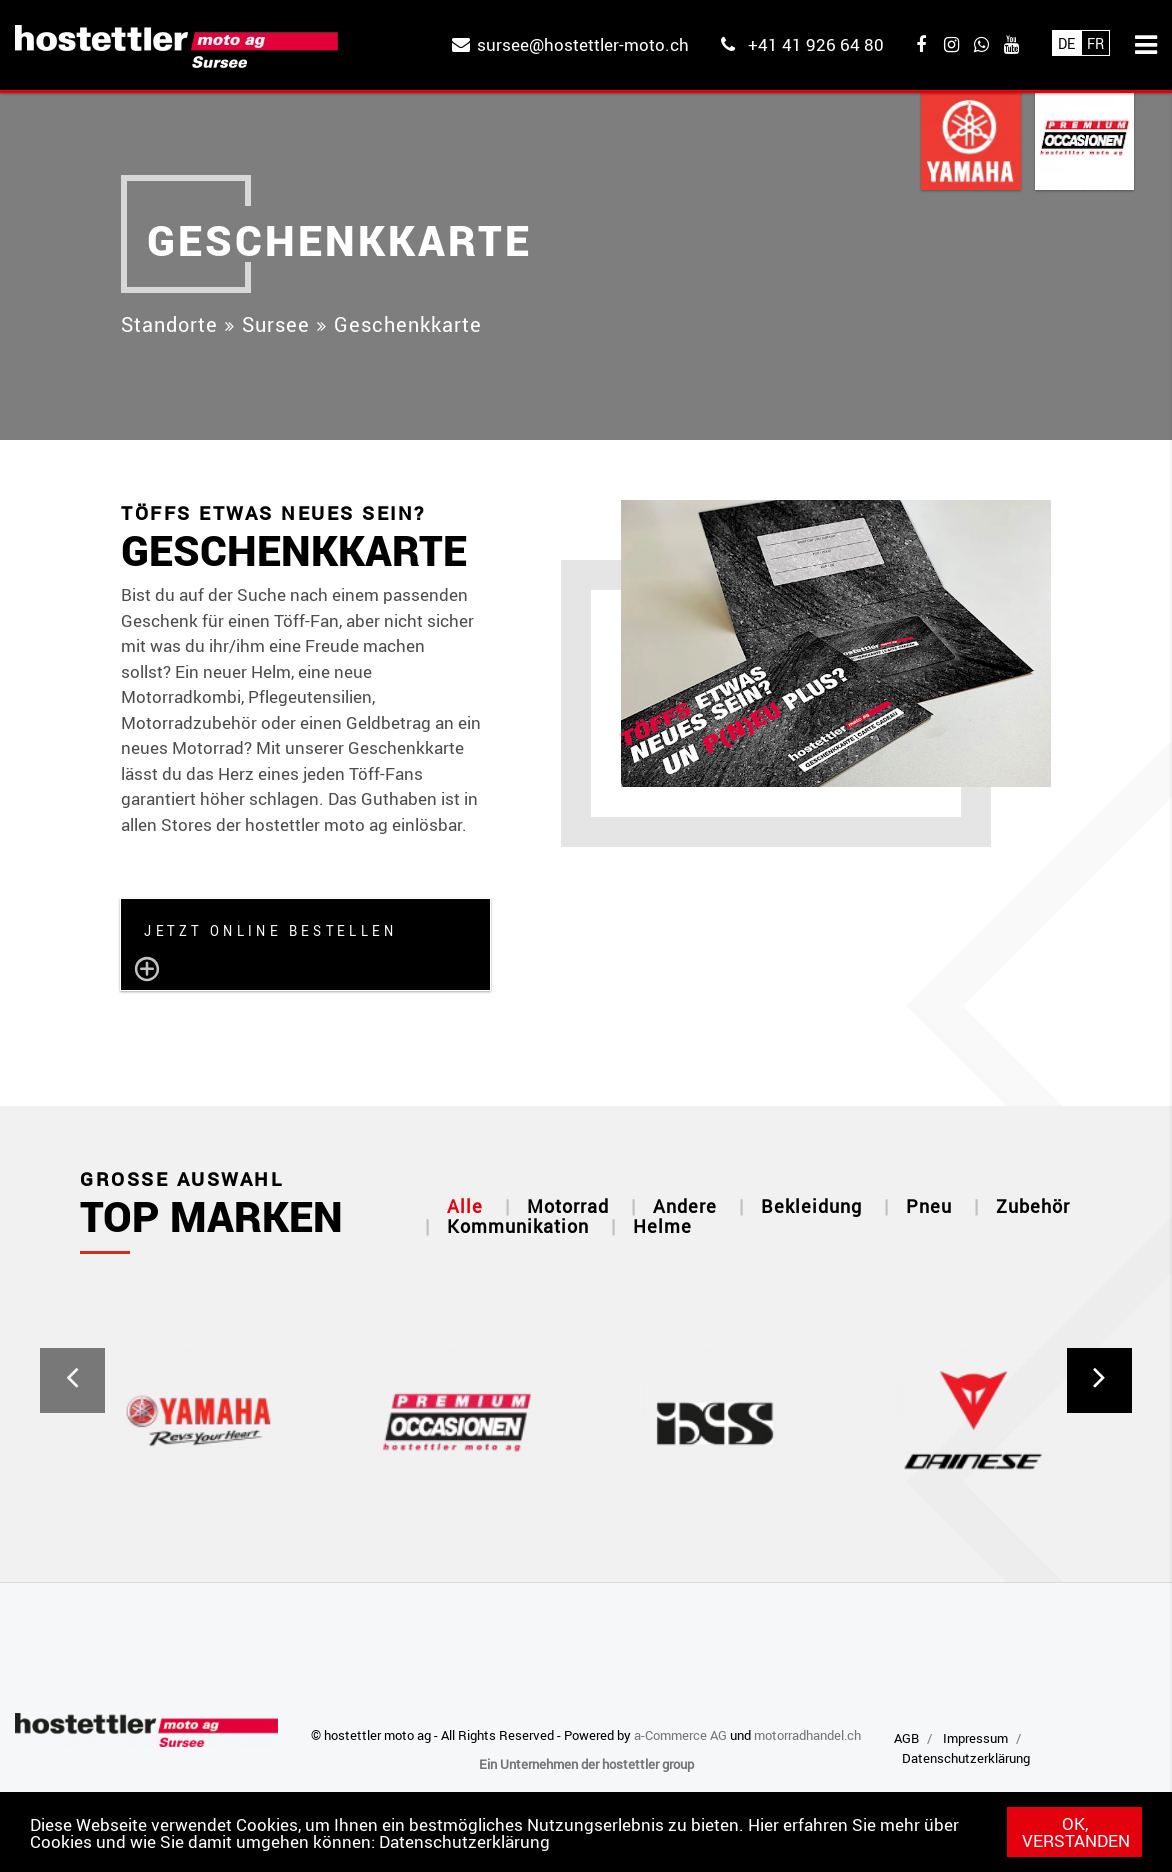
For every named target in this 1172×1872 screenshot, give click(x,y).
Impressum (975, 1738)
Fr (1095, 43)
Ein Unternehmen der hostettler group (586, 1764)
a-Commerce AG (680, 1735)
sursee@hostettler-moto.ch (583, 44)
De (1066, 43)
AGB (906, 1738)
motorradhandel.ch (807, 1735)
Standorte (169, 324)
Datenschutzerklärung (464, 1841)
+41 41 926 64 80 (816, 44)
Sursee (276, 324)
